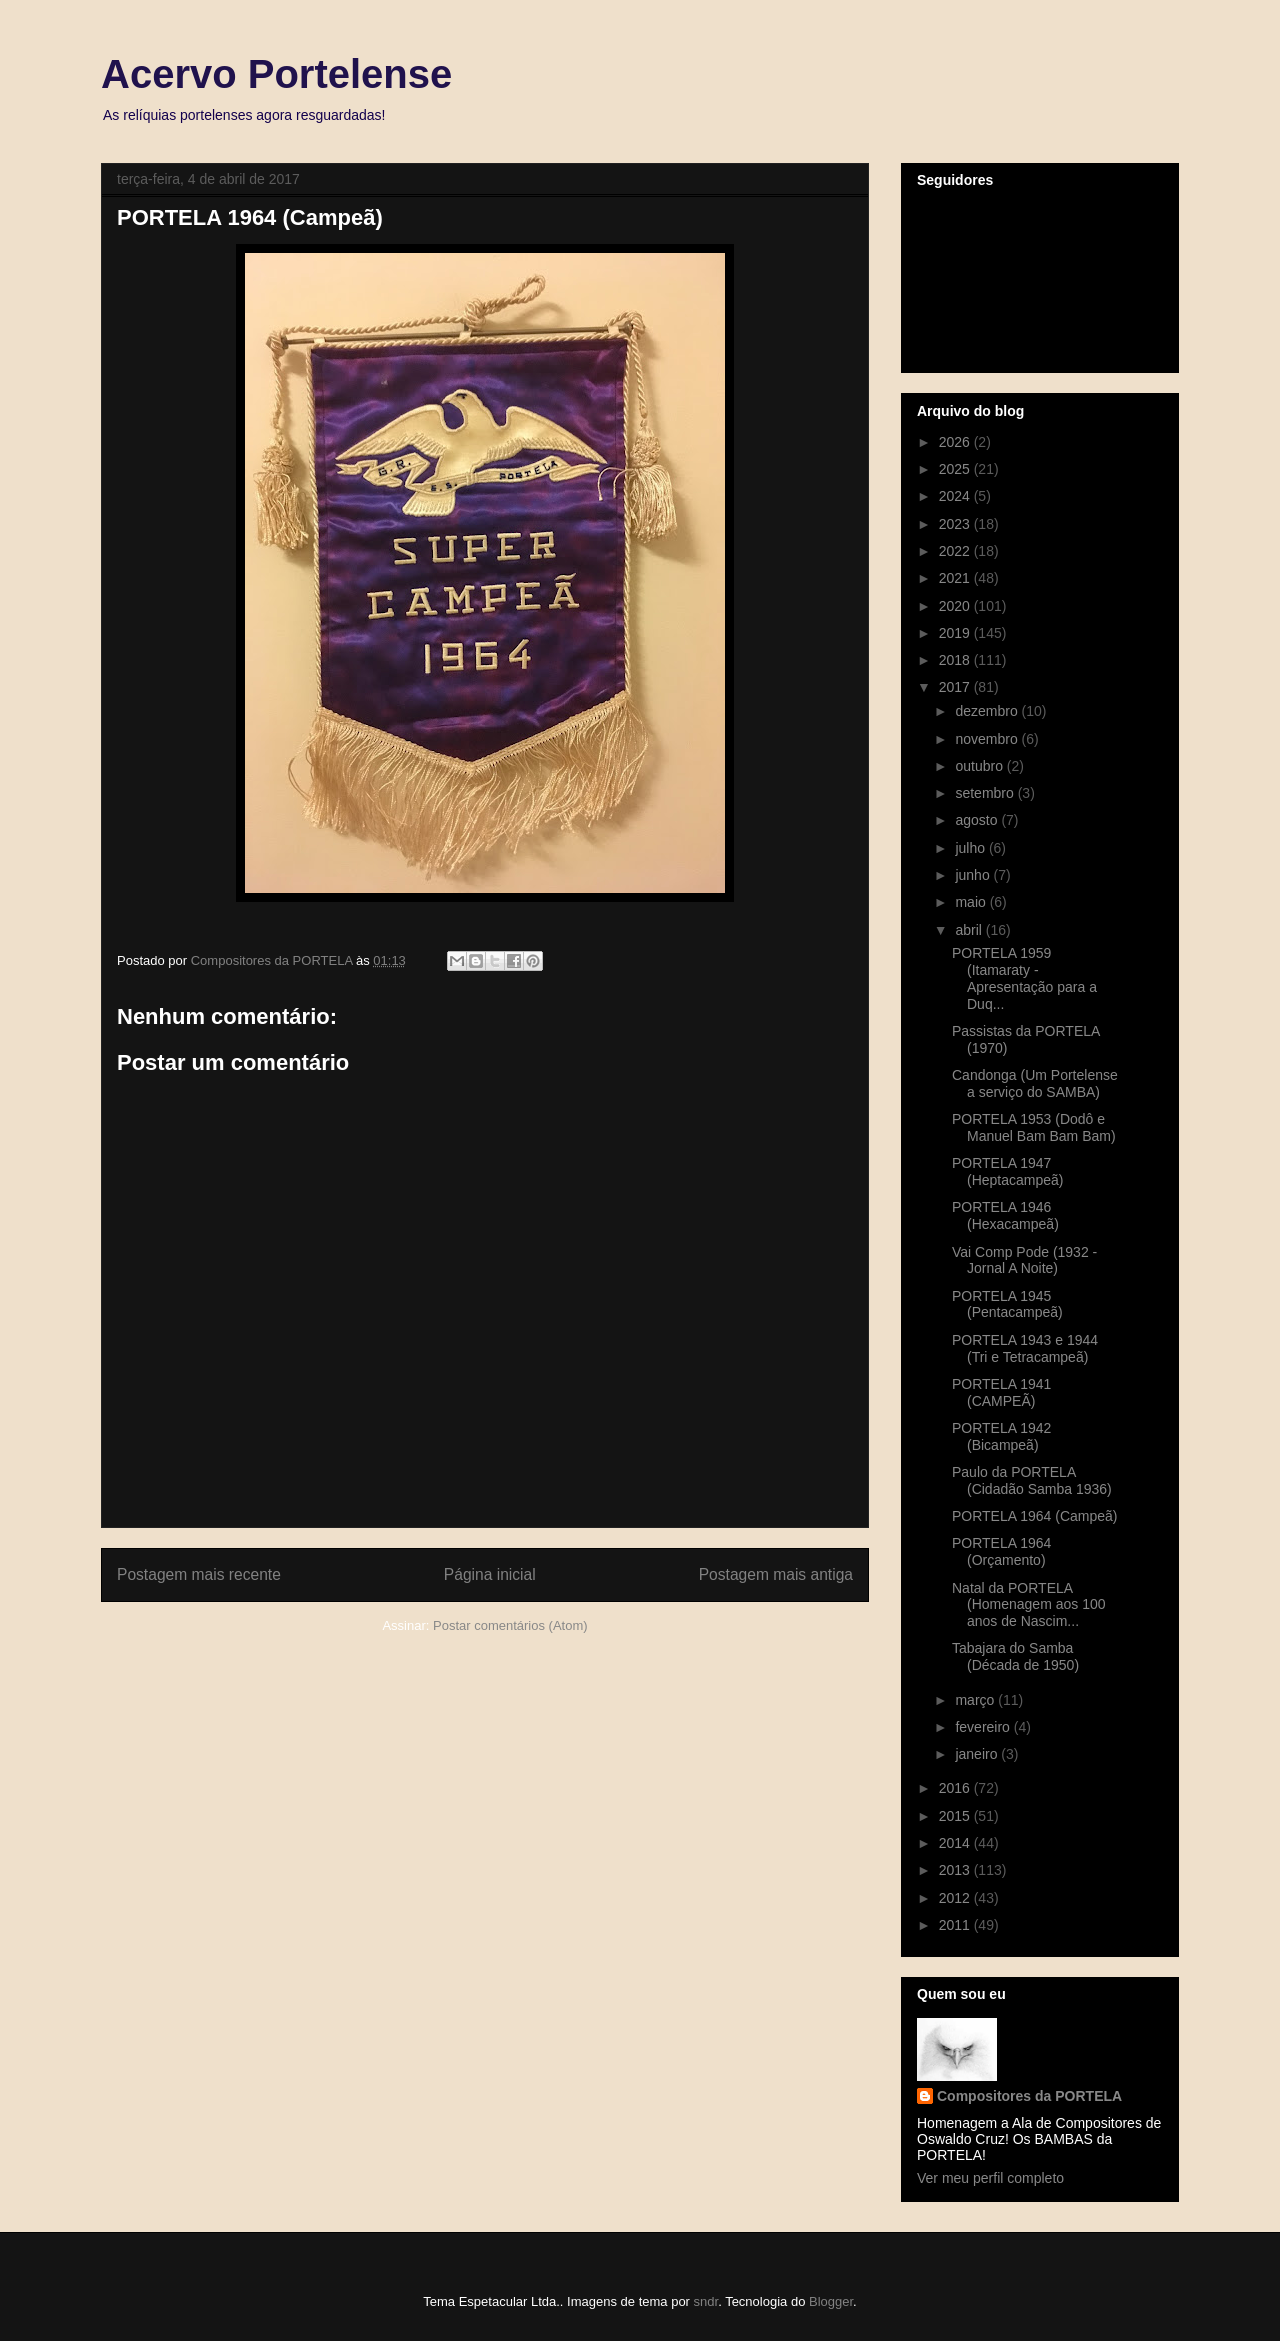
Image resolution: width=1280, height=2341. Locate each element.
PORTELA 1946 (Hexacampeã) (1005, 1215)
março (976, 1700)
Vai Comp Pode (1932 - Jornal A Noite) (1024, 1260)
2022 (956, 551)
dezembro (988, 711)
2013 (956, 1870)
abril (970, 930)
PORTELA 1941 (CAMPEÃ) (1001, 1392)
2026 (956, 442)
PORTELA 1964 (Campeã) (1035, 1516)
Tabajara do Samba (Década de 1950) (1015, 1656)
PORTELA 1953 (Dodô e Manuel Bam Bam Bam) (1034, 1127)
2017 (956, 687)
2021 (956, 578)
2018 (956, 660)
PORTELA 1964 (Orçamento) (1001, 1551)
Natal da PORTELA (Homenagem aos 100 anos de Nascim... (1029, 1605)
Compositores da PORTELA (1029, 2096)
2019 (956, 633)
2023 (956, 524)
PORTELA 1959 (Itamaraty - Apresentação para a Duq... (1024, 978)
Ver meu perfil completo (990, 2178)
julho (971, 848)
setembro (986, 793)
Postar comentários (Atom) (510, 1625)
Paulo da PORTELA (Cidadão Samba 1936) (1032, 1480)
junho (974, 875)
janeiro (978, 1754)
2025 (956, 469)
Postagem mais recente (199, 1574)
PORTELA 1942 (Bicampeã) (1001, 1436)
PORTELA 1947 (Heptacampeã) (1008, 1171)
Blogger (831, 2301)
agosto (978, 820)
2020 (956, 606)
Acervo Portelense (276, 74)
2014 (956, 1843)
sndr (706, 2301)
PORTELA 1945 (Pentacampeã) (1007, 1304)
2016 (956, 1788)
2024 (956, 496)
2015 (956, 1816)
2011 (956, 1925)
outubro (980, 766)
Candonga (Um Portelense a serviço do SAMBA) (1035, 1083)
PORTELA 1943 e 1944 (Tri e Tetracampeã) (1025, 1348)
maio (972, 902)
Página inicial (490, 1574)
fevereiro (984, 1727)
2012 (956, 1898)
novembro (988, 739)
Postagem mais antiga (776, 1574)
